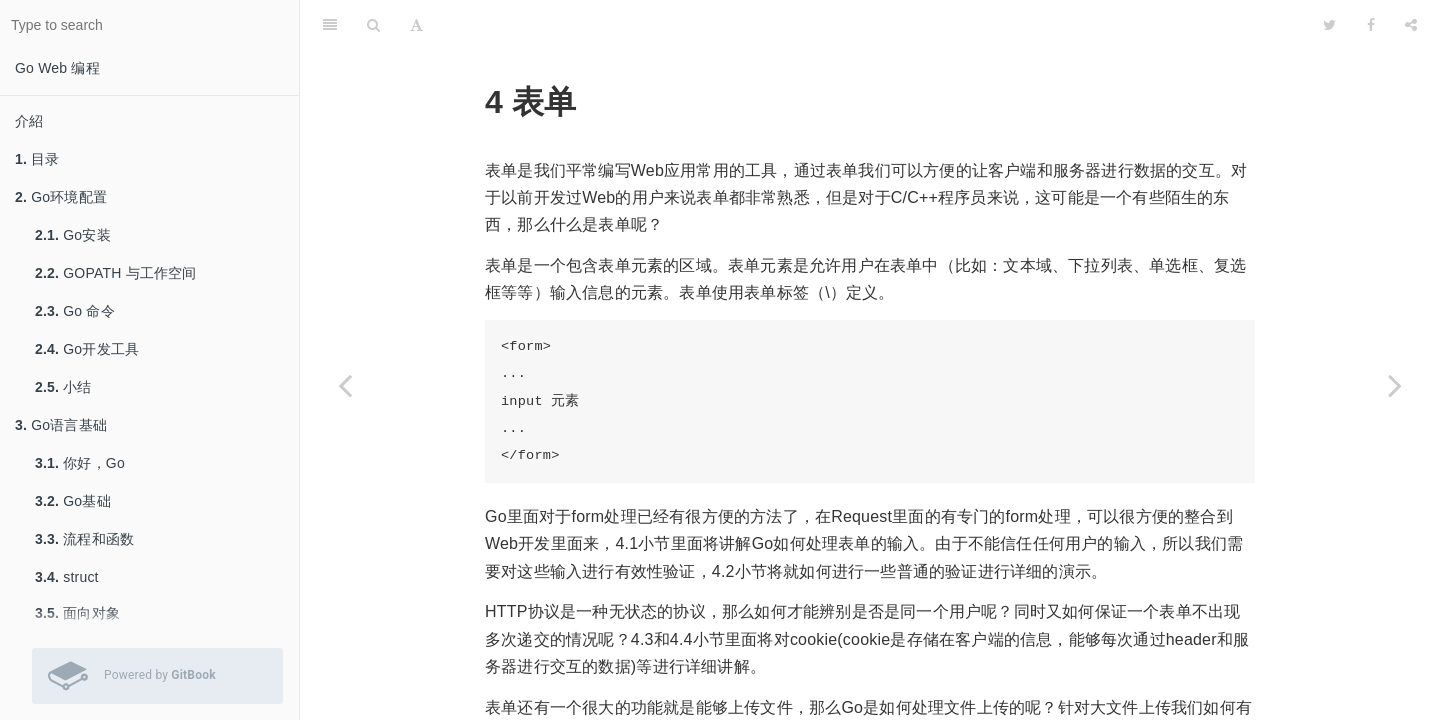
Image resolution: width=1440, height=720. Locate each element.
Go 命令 (75, 311)
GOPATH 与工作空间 (116, 273)
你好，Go (80, 463)
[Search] (373, 25)
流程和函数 (84, 539)
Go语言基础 (61, 425)
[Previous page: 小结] (345, 385)
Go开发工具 (87, 349)
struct (67, 577)
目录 (37, 159)
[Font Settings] (416, 25)
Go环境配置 (61, 197)
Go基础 (73, 501)
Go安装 (73, 235)
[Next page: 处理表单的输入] (1395, 385)
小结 (63, 387)
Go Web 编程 (57, 68)
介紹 (29, 121)
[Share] (1411, 25)
